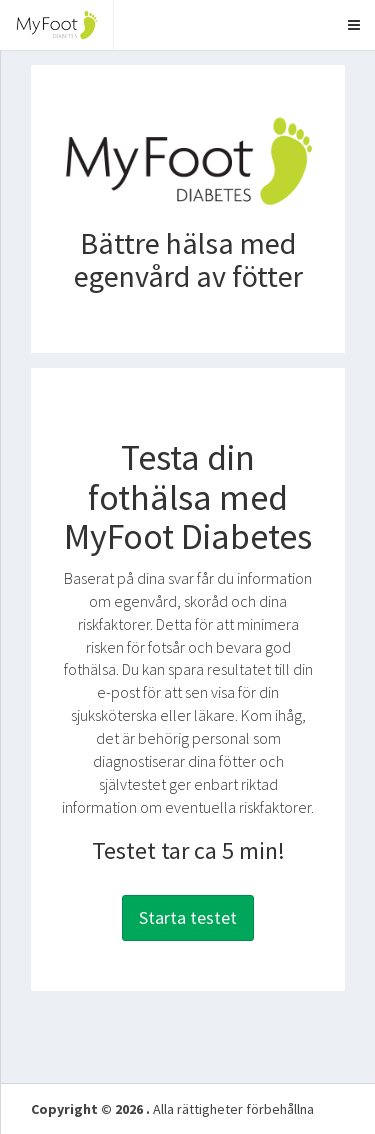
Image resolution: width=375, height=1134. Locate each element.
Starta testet (188, 917)
